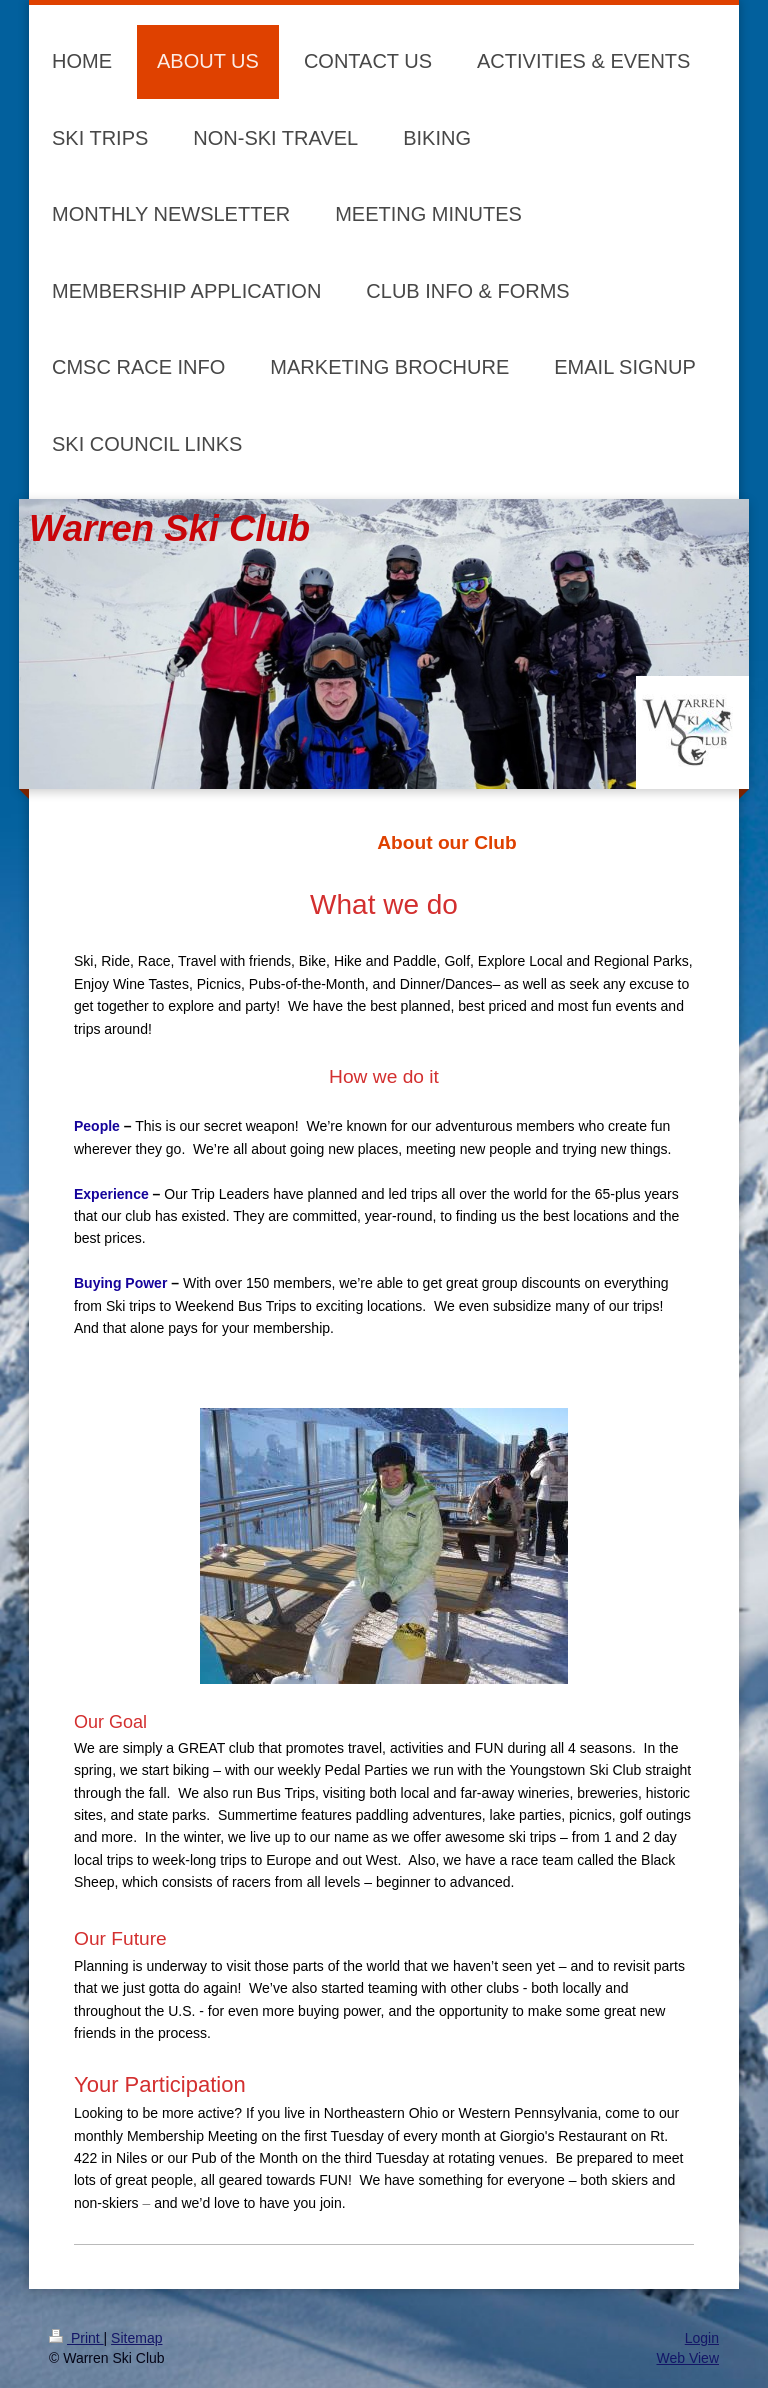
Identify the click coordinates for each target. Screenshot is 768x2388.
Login (702, 2338)
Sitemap (136, 2338)
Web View (687, 2358)
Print (76, 2338)
